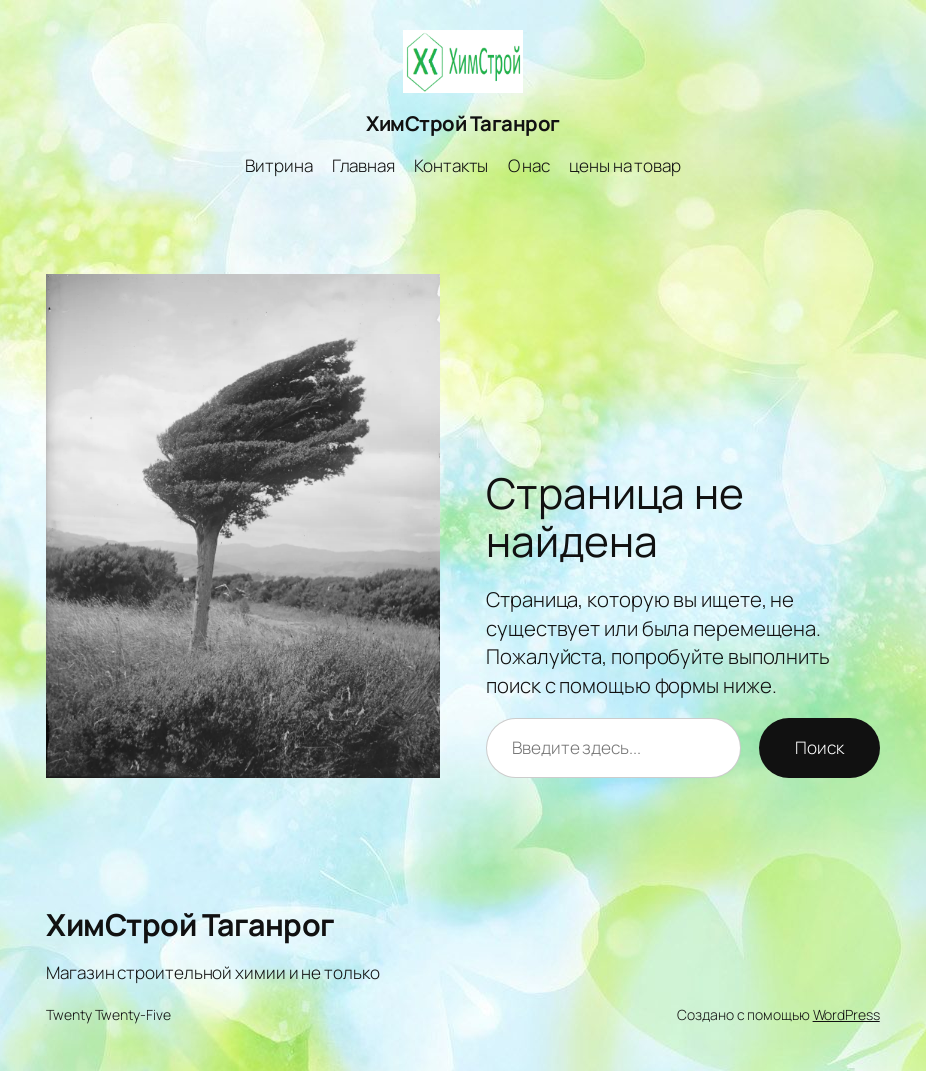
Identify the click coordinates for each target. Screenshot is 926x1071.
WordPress (846, 1014)
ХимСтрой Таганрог (463, 123)
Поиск (819, 747)
